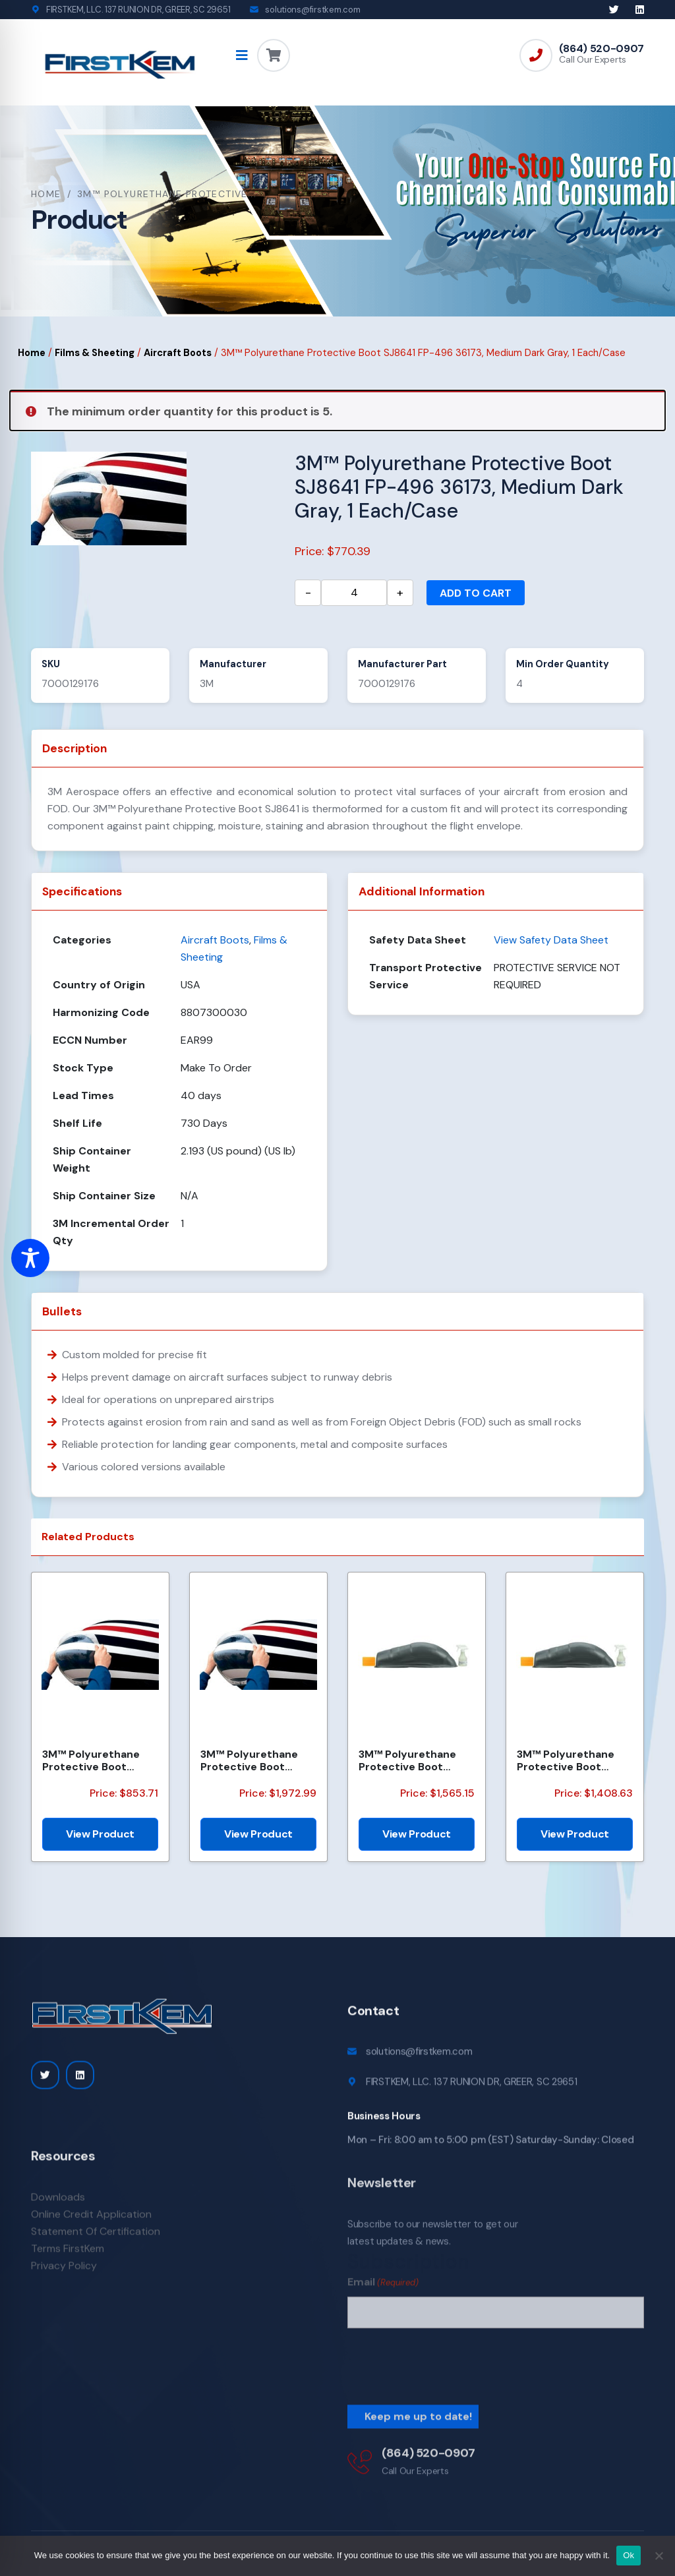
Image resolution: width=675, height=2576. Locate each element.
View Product (100, 1834)
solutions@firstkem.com (312, 9)
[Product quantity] (354, 593)
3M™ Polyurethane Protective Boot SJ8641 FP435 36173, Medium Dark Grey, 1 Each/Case (412, 1760)
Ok (628, 2555)
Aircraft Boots (178, 352)
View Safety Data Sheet (551, 940)
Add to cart (476, 593)
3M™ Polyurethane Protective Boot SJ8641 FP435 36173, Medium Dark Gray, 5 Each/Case (571, 1760)
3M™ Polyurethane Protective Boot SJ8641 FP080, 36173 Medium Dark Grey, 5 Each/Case (97, 1760)
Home (46, 194)
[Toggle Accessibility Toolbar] (30, 1258)
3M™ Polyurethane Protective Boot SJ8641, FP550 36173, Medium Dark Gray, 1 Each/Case (255, 1760)
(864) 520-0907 (601, 49)
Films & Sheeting (94, 352)
